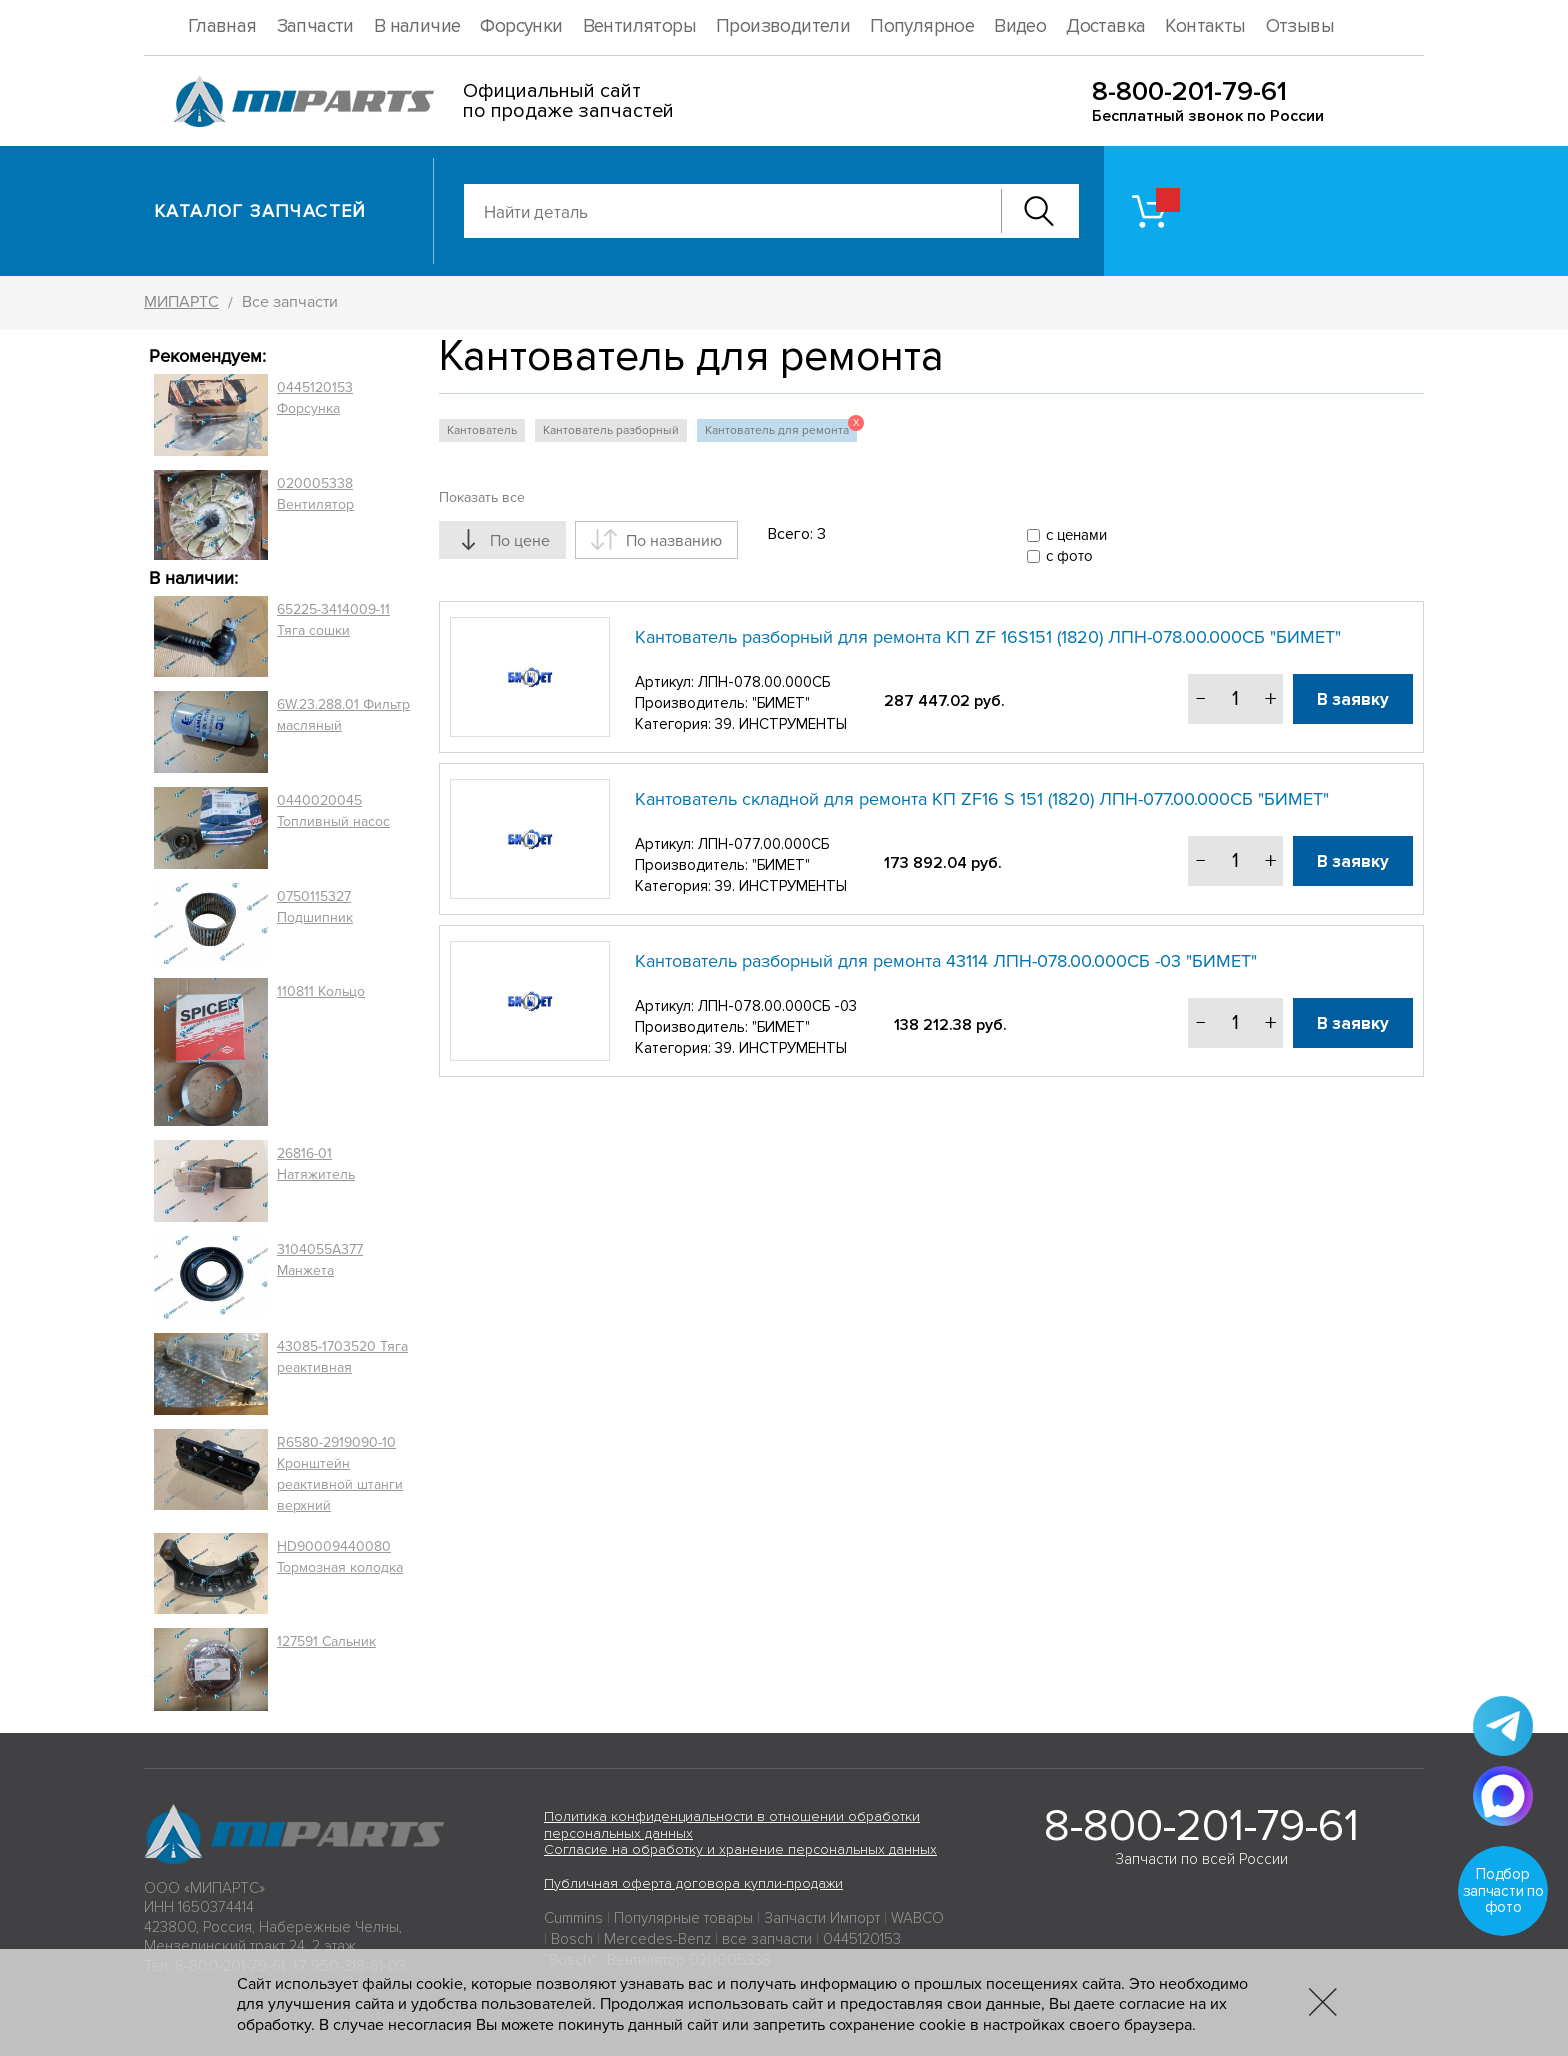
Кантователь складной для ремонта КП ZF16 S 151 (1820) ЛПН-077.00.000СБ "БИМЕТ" (982, 799)
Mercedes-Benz (657, 1939)
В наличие (417, 26)
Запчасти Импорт (822, 1918)
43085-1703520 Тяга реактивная (342, 1357)
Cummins (573, 1918)
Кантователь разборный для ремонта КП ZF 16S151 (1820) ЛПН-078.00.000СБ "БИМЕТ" (988, 637)
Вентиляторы (639, 26)
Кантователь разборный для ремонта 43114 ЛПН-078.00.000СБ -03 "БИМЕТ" (946, 961)
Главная (222, 26)
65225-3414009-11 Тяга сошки (333, 620)
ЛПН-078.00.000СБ (764, 682)
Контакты (1205, 26)
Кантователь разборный (611, 430)
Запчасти (315, 26)
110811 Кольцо (321, 991)
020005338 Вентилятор (315, 494)
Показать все (482, 497)
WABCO (917, 1918)
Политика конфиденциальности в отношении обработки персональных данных (732, 1825)
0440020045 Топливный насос (333, 811)
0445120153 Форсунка (315, 398)
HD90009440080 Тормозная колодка (340, 1557)
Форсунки (521, 26)
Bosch (572, 1939)
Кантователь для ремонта (781, 428)
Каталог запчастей (260, 211)
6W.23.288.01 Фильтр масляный (343, 715)
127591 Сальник (326, 1641)
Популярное (922, 26)
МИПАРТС (181, 302)
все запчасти (767, 1939)
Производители (783, 26)
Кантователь (482, 430)
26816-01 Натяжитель (316, 1164)
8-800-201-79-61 (1189, 91)
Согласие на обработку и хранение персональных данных (740, 1849)
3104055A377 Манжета (320, 1260)
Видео (1020, 26)
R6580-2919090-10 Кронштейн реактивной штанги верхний (340, 1474)
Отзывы (1300, 26)
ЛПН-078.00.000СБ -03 (777, 1006)
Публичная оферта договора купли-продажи (693, 1883)
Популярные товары (683, 1918)
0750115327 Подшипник (315, 907)
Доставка (1105, 26)
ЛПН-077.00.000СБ (763, 844)
